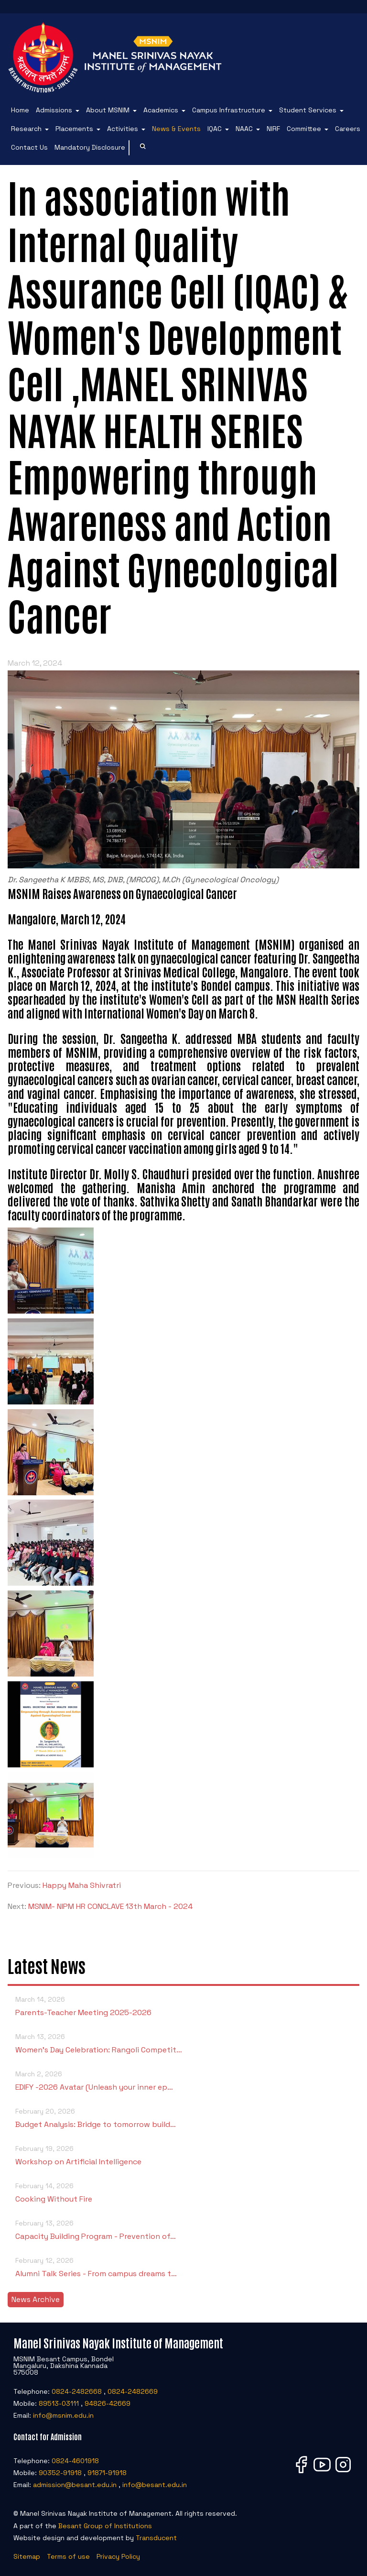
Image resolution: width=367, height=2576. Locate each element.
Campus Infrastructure (228, 110)
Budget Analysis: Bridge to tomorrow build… (183, 2117)
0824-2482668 (77, 2391)
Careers (347, 128)
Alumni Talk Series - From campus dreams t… (183, 2266)
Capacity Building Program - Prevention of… (183, 2229)
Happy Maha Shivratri (82, 1885)
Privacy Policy (118, 2556)
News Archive (35, 2299)
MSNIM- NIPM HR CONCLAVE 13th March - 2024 (110, 1906)
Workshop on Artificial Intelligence (183, 2154)
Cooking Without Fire (183, 2191)
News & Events (176, 128)
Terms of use (68, 2556)
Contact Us (29, 147)
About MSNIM (108, 110)
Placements (74, 128)
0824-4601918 (75, 2460)
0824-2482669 (133, 2391)
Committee (304, 128)
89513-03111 (59, 2403)
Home (20, 110)
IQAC (214, 128)
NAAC (244, 128)
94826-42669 (107, 2403)
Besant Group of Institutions (105, 2525)
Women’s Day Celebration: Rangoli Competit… (183, 2042)
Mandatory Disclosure (89, 147)
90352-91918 (60, 2472)
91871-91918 (107, 2472)
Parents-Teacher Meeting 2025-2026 (183, 2005)
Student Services (307, 110)
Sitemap (26, 2556)
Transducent (156, 2537)
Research (26, 128)
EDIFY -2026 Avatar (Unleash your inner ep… (183, 2080)
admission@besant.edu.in (75, 2484)
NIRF (273, 128)
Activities (122, 128)
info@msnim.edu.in (63, 2415)
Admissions (54, 110)
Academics (160, 110)
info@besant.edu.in (154, 2484)
